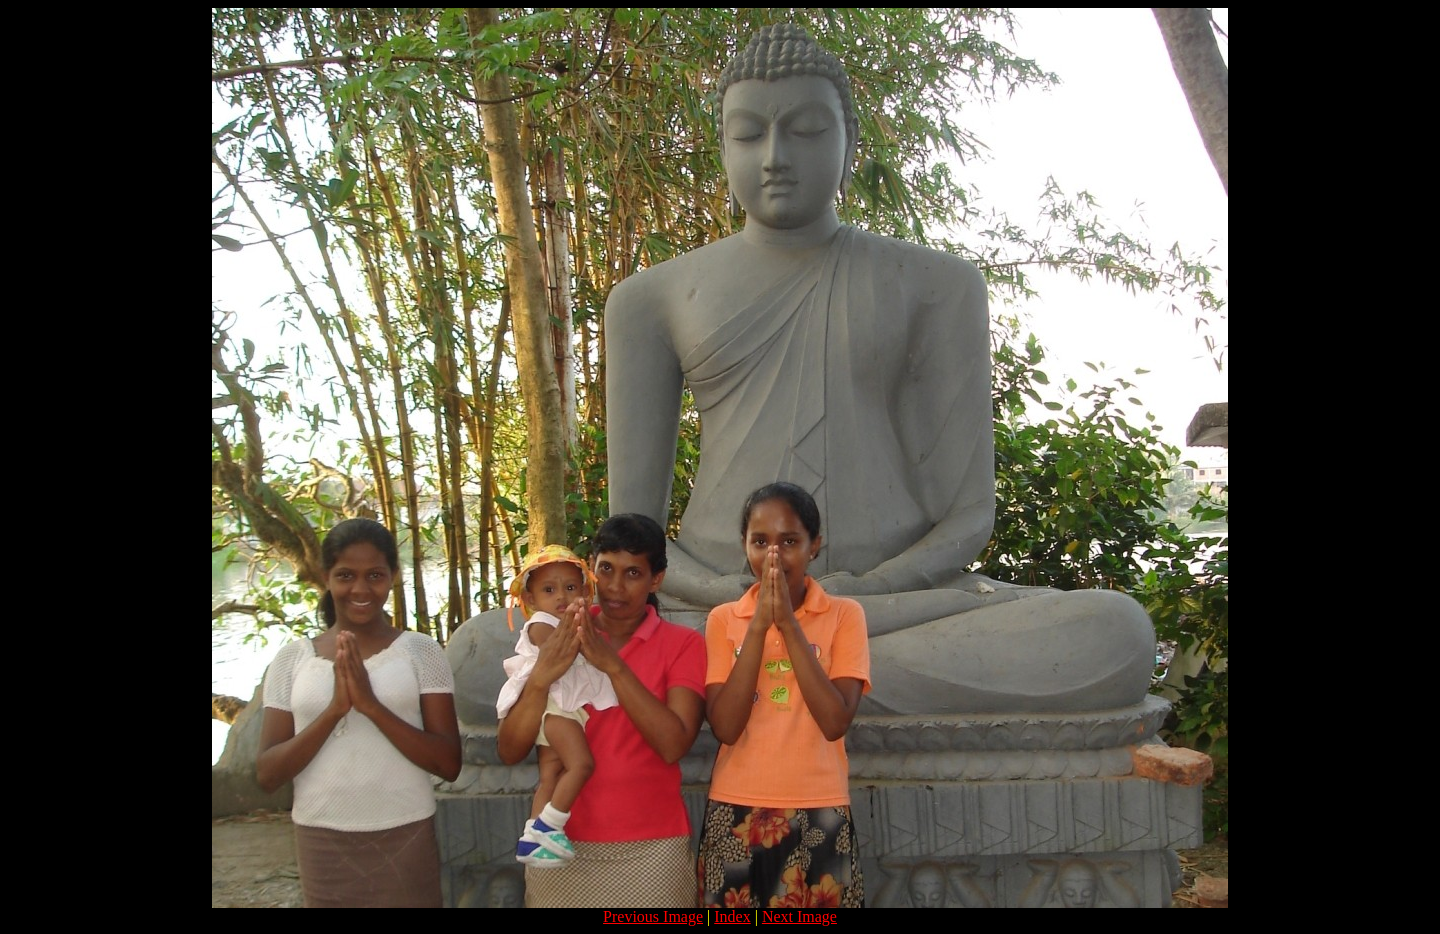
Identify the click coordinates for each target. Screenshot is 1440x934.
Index (732, 916)
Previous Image (653, 916)
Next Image (799, 916)
